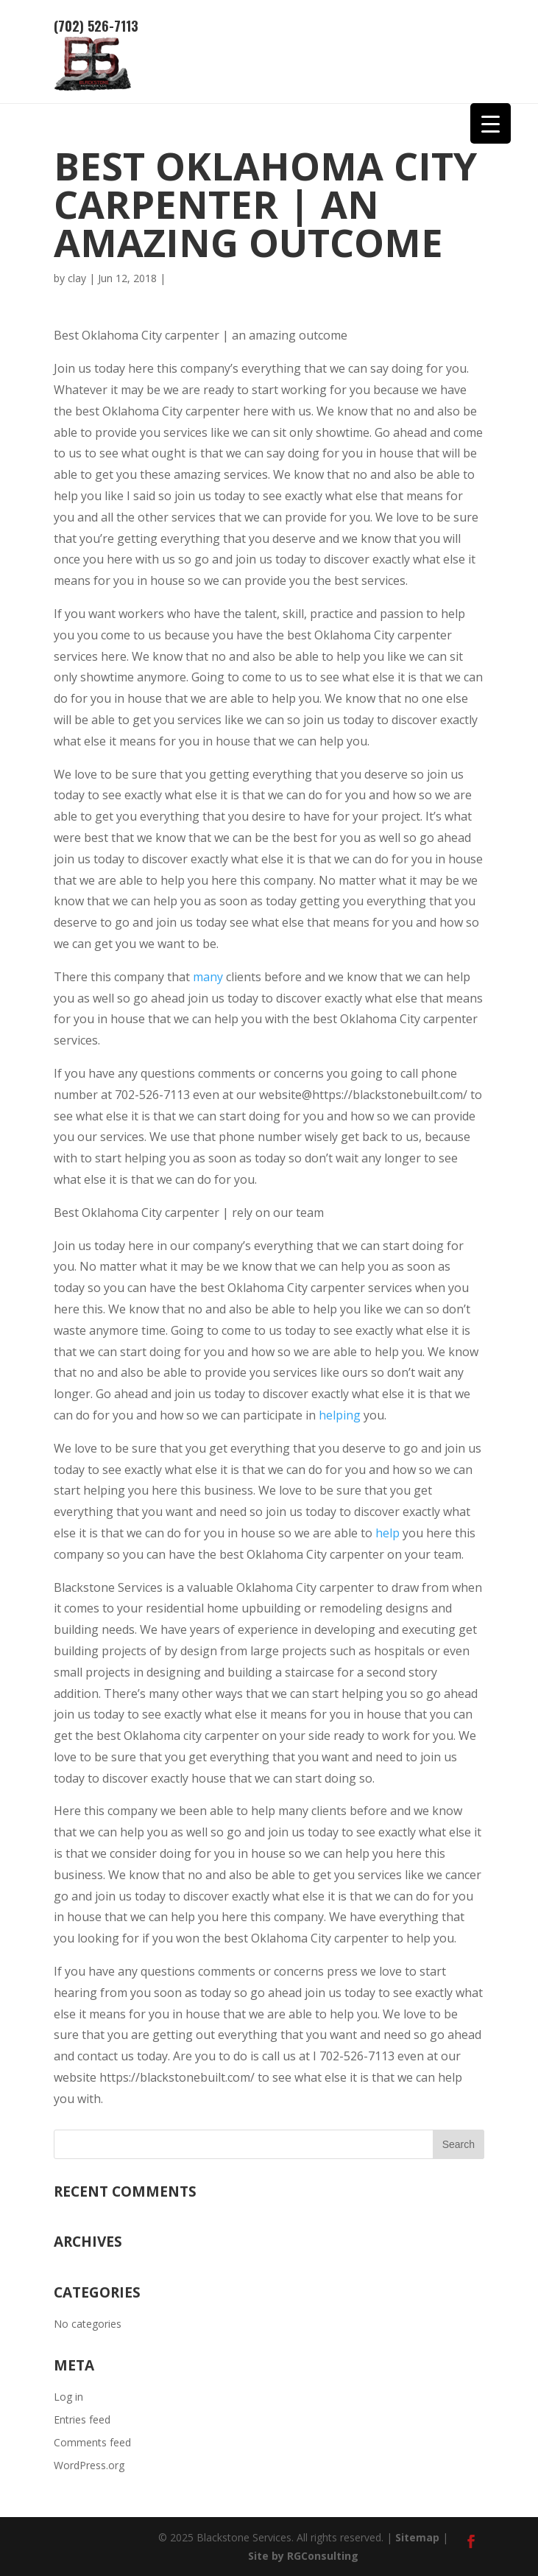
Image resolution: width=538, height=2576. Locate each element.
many (208, 977)
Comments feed (92, 2442)
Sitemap (417, 2537)
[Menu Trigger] (490, 123)
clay (77, 278)
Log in (68, 2397)
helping (340, 1415)
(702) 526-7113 (96, 25)
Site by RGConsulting (303, 2556)
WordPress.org (89, 2465)
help (387, 1533)
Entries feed (82, 2419)
